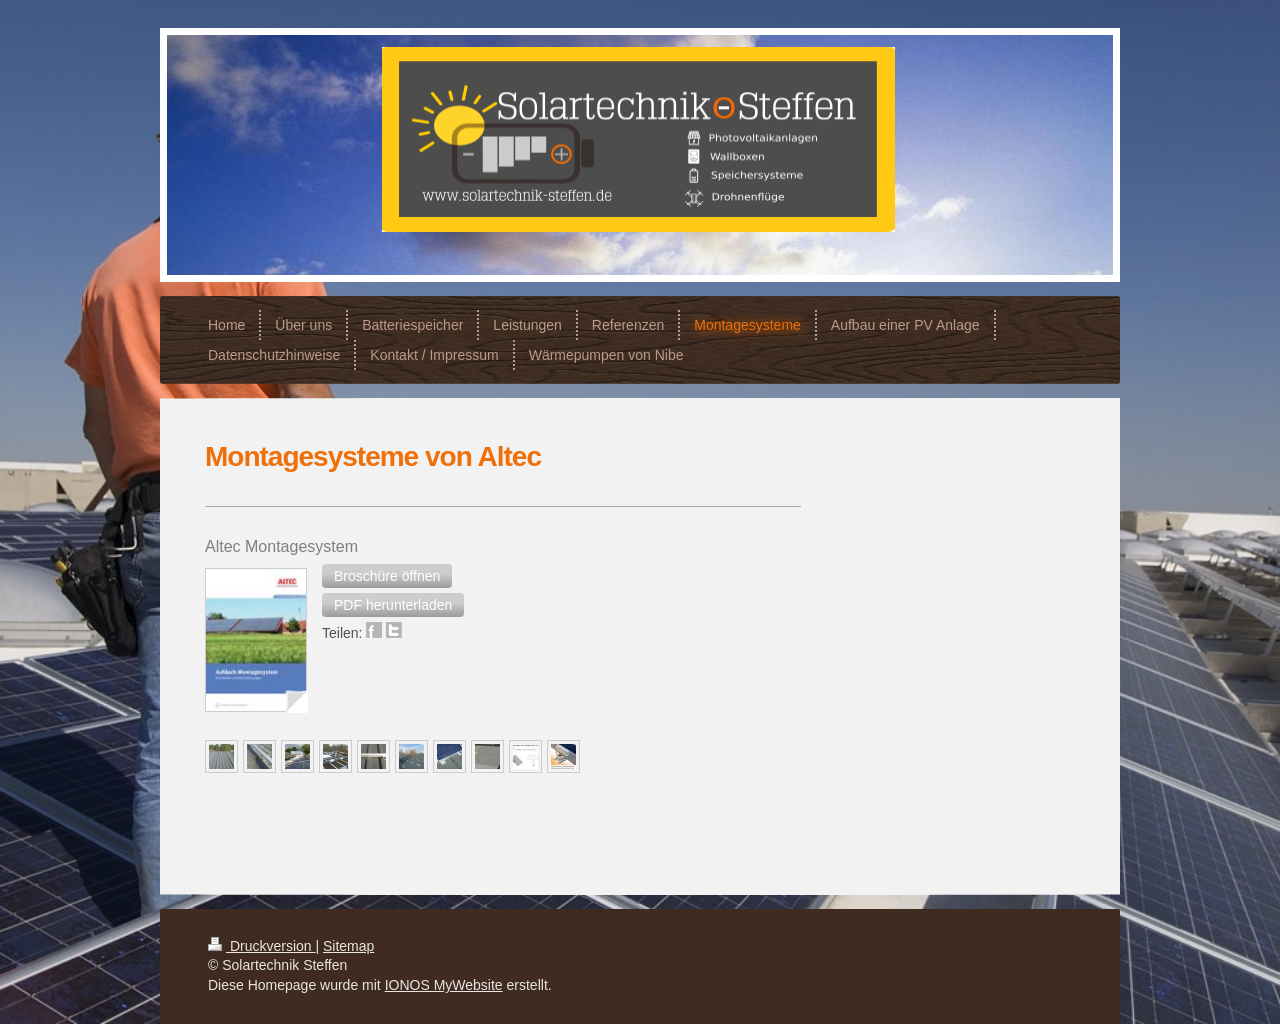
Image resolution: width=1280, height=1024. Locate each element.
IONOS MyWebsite (444, 985)
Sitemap (348, 946)
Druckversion (261, 946)
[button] (387, 576)
